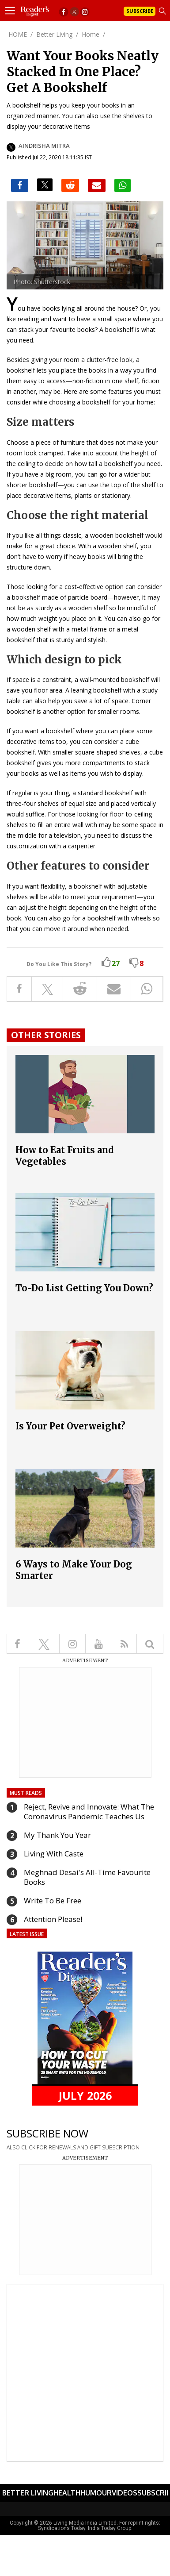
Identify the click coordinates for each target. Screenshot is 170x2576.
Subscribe (139, 11)
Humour (96, 2492)
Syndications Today (61, 2528)
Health (66, 2492)
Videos (124, 2492)
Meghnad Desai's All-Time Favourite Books (87, 1877)
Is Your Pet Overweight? (70, 1426)
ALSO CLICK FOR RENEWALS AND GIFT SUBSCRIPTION (73, 2147)
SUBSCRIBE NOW (47, 2133)
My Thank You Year (57, 1835)
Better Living (27, 2492)
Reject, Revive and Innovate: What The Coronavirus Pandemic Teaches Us (89, 1811)
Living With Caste (53, 1853)
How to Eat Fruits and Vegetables (64, 1155)
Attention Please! (53, 1919)
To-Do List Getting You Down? (84, 1288)
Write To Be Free (52, 1900)
